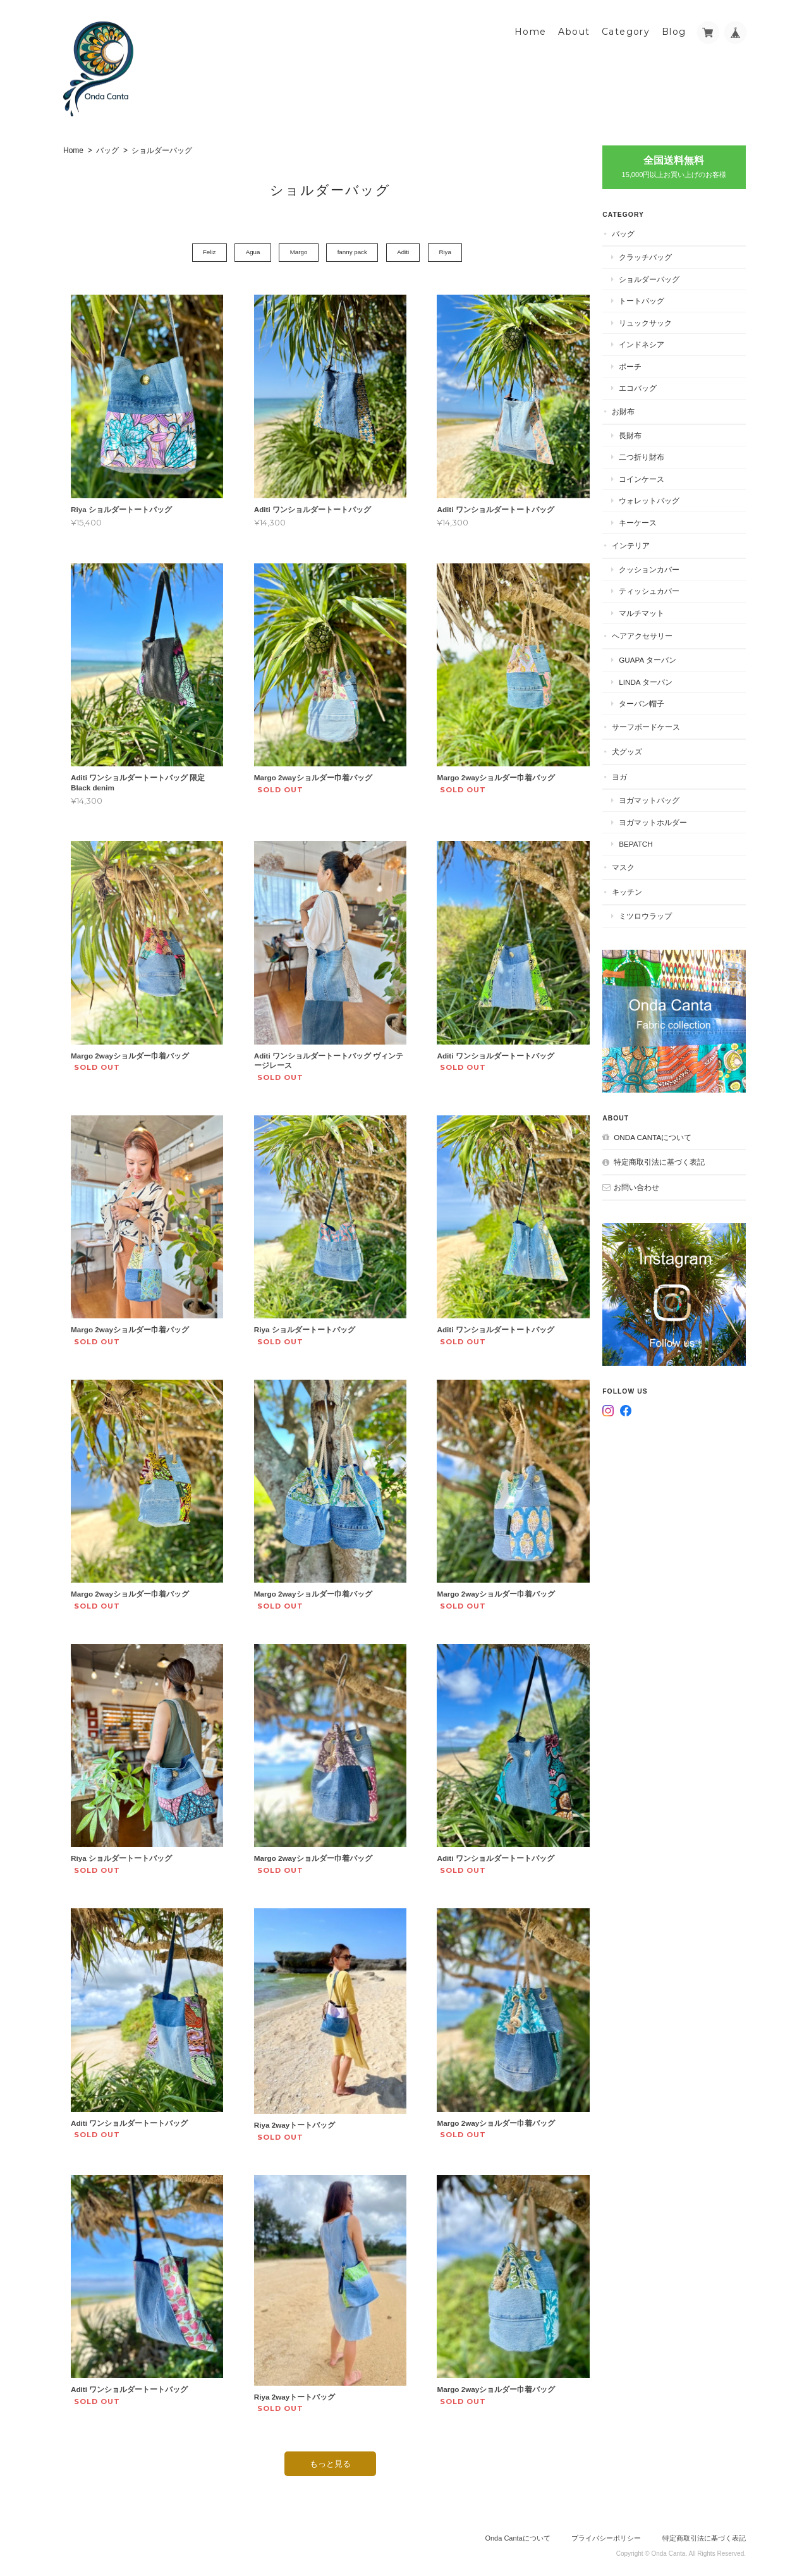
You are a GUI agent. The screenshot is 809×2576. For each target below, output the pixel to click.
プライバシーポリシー (606, 2526)
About (574, 29)
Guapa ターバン (658, 657)
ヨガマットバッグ (660, 798)
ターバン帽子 (652, 701)
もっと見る (329, 2451)
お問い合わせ (647, 1174)
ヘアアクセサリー (653, 633)
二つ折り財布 (652, 454)
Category (626, 29)
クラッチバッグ (656, 254)
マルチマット (652, 610)
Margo (296, 250)
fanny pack (352, 250)
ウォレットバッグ (660, 498)
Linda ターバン (656, 679)
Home (530, 29)
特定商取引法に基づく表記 (669, 1149)
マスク (634, 865)
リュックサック (656, 320)
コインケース (652, 476)
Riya (450, 250)
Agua (247, 250)
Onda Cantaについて (663, 1124)
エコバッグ (648, 385)
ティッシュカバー (660, 588)
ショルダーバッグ (660, 276)
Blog (674, 29)
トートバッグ (652, 298)
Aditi (405, 250)
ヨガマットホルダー (664, 819)
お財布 (634, 409)
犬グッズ (638, 749)
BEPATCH (646, 841)
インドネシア (652, 342)
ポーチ (641, 364)
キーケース (648, 519)
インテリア (641, 543)
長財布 (641, 432)
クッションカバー (660, 566)
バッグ (107, 148)
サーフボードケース (657, 724)
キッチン (638, 889)
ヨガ (630, 774)
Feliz (201, 250)
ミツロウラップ (656, 913)
